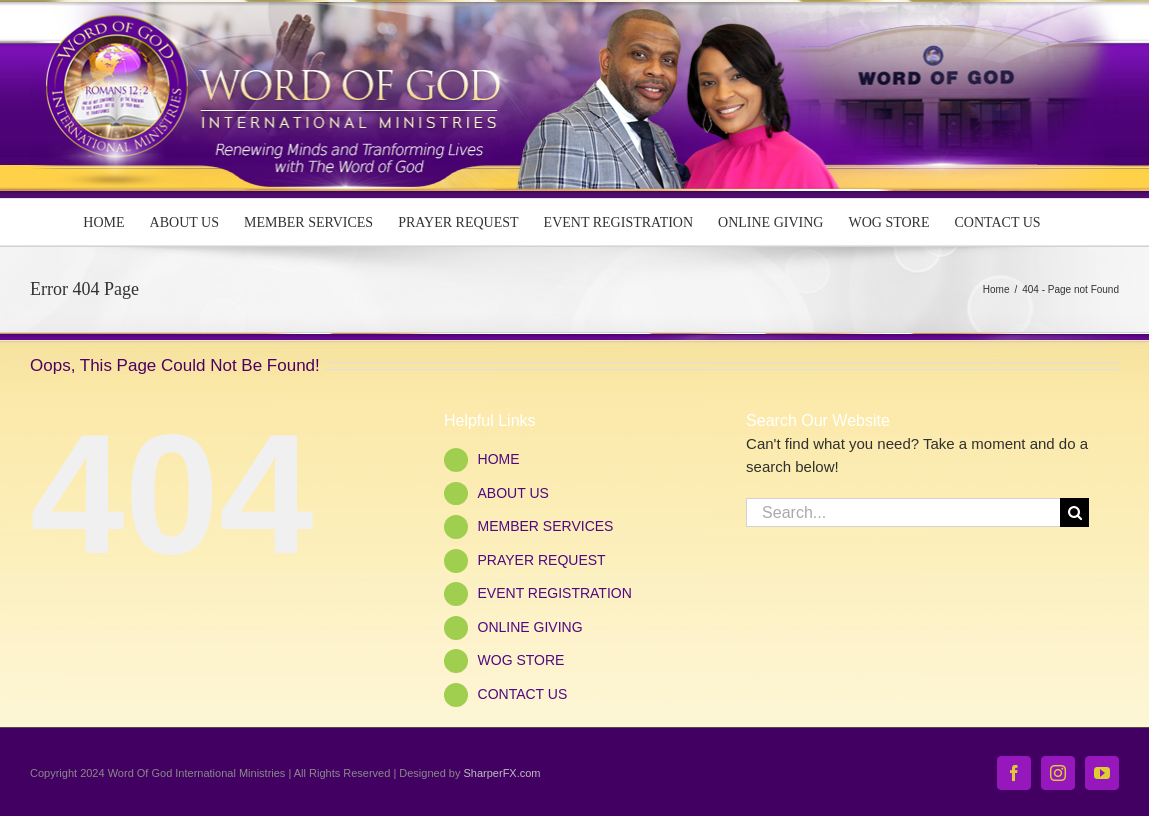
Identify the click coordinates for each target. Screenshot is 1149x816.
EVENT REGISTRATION (555, 593)
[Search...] (903, 512)
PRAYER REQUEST (542, 560)
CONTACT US (523, 694)
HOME (499, 459)
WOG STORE (521, 660)
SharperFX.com (502, 773)
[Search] (1074, 512)
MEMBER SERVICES (546, 526)
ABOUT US (513, 493)
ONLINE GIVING (530, 627)
